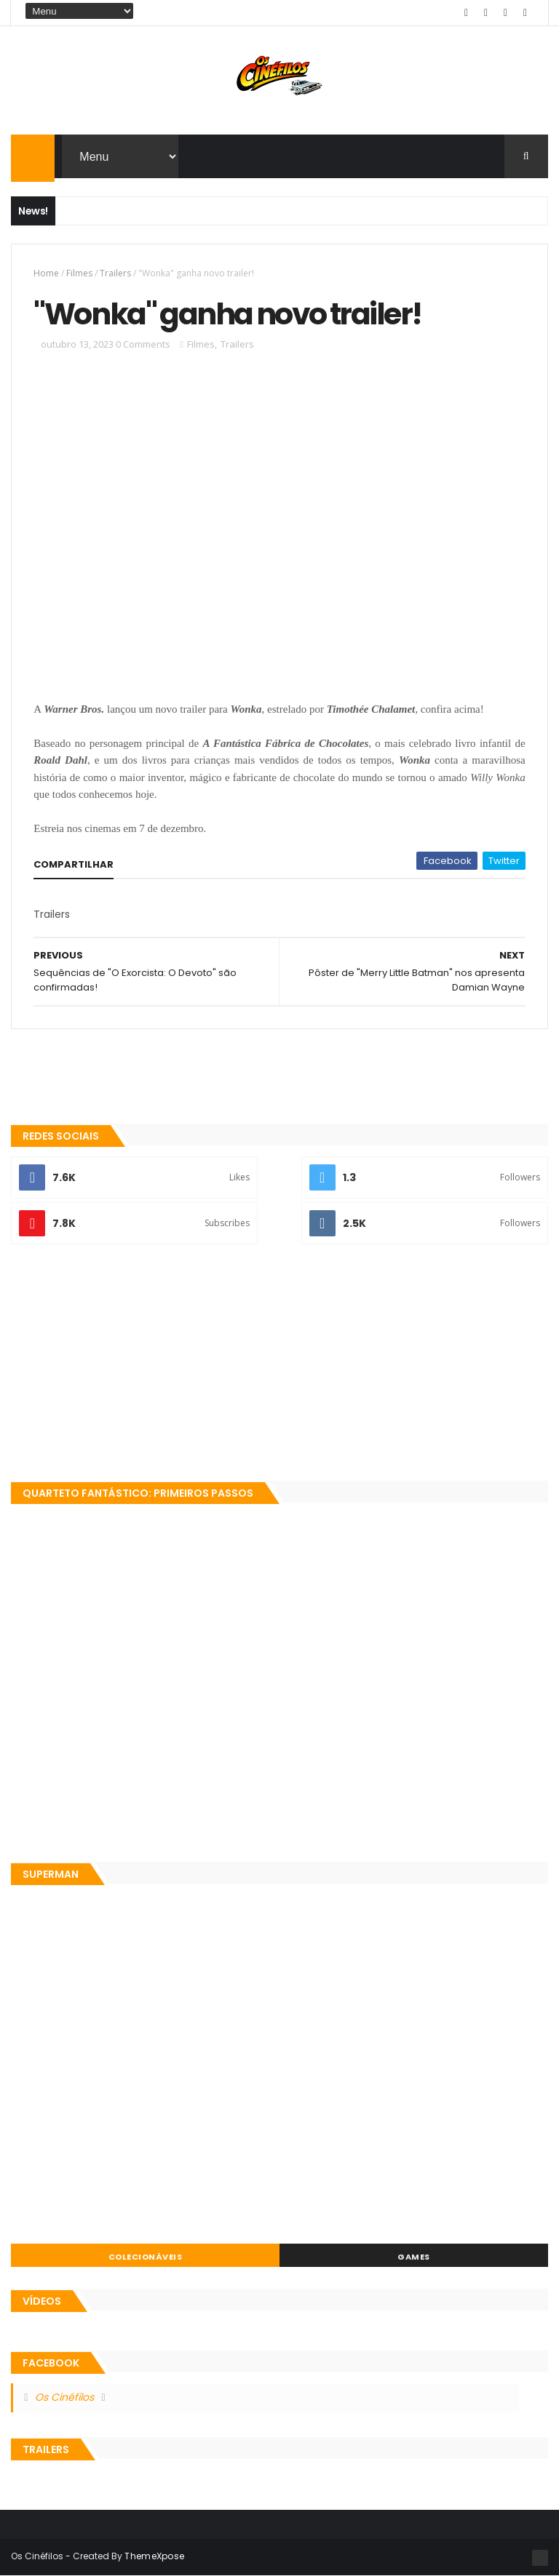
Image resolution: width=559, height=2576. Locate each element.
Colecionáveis (145, 2257)
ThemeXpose (154, 2556)
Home (46, 273)
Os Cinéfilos (64, 2397)
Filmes (79, 273)
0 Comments (143, 344)
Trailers (115, 273)
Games (413, 2257)
